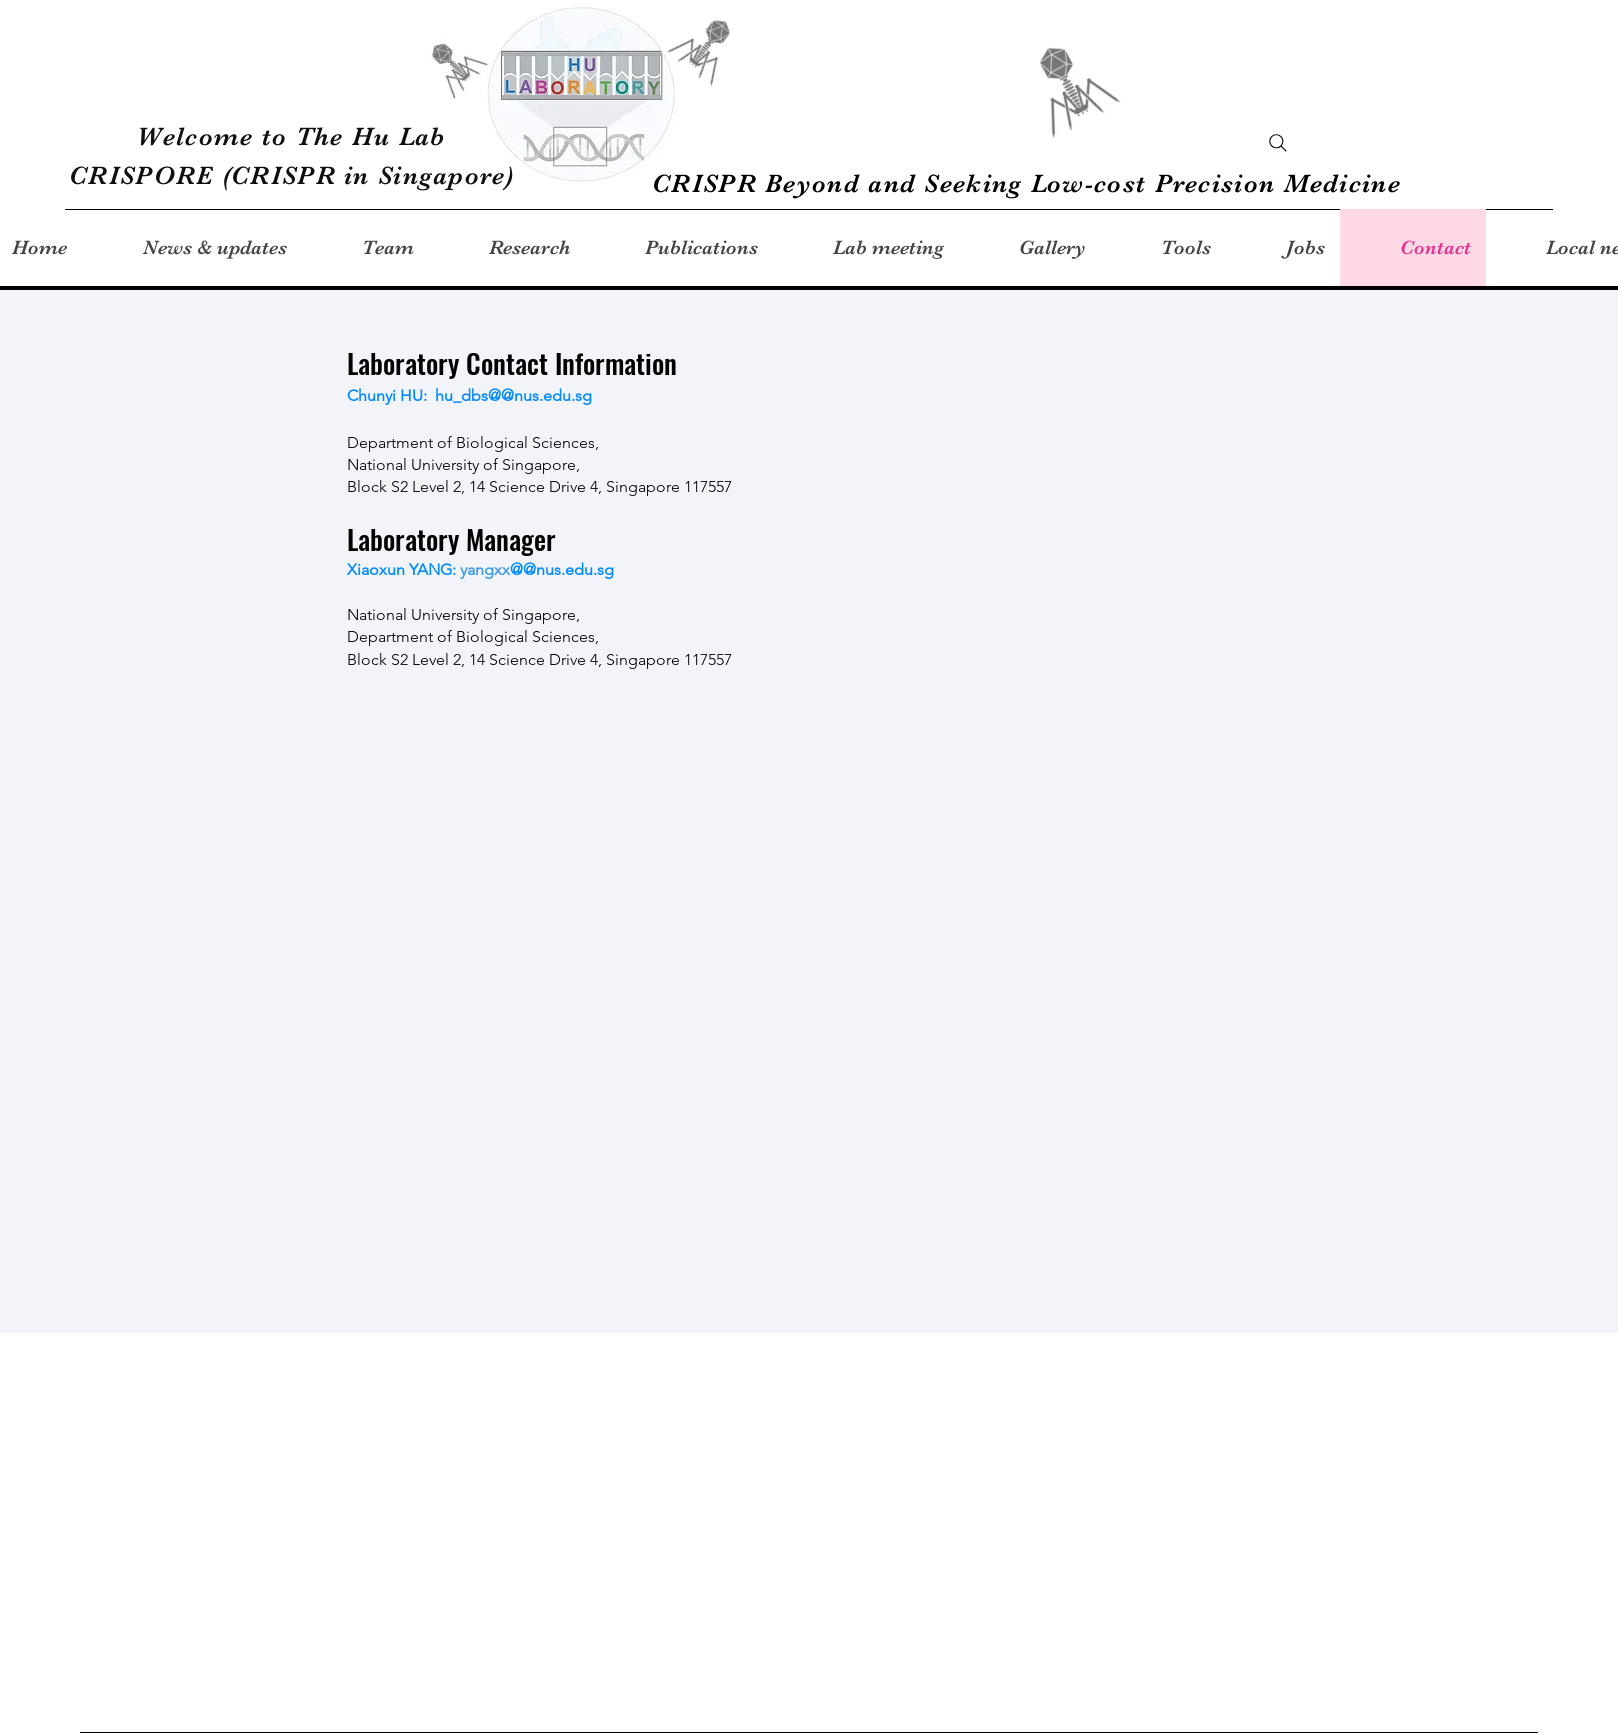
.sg (583, 395)
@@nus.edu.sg (562, 569)
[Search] (1278, 143)
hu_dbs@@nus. (489, 395)
